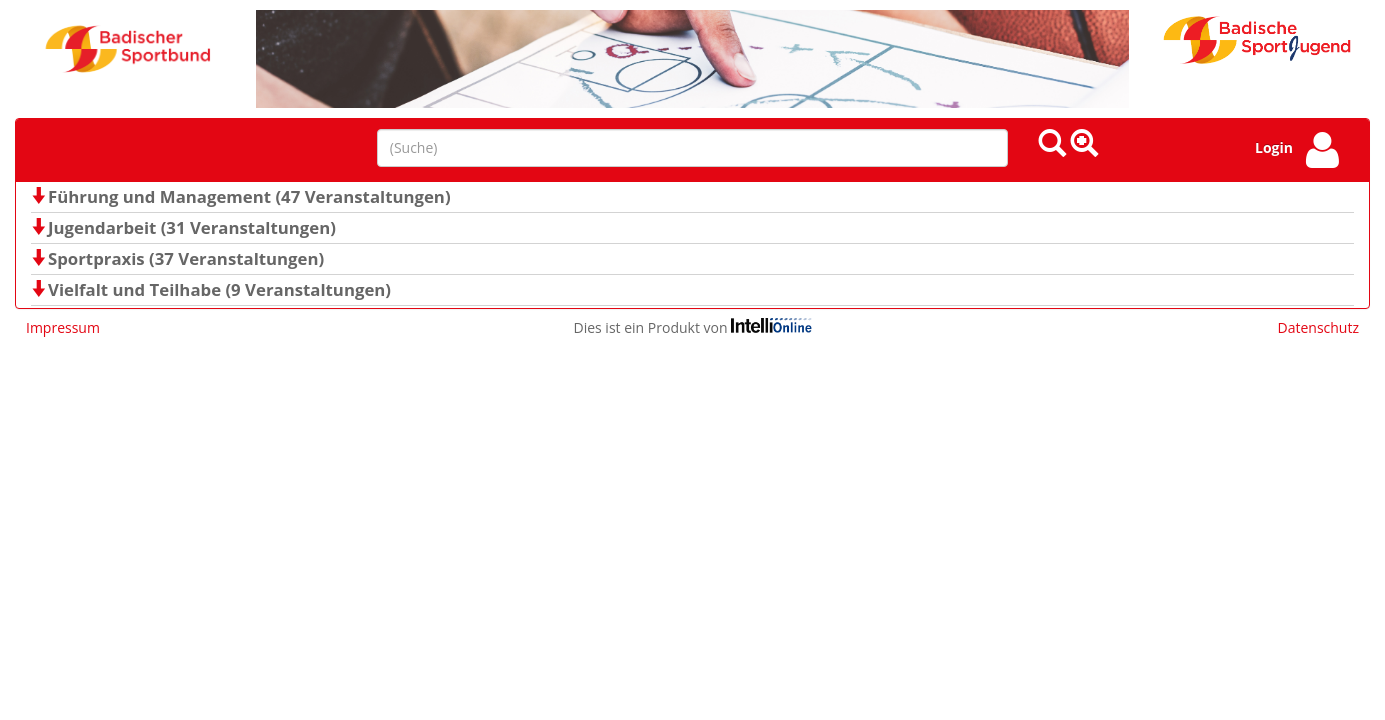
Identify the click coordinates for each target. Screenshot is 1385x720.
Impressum (63, 327)
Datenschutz (1318, 327)
